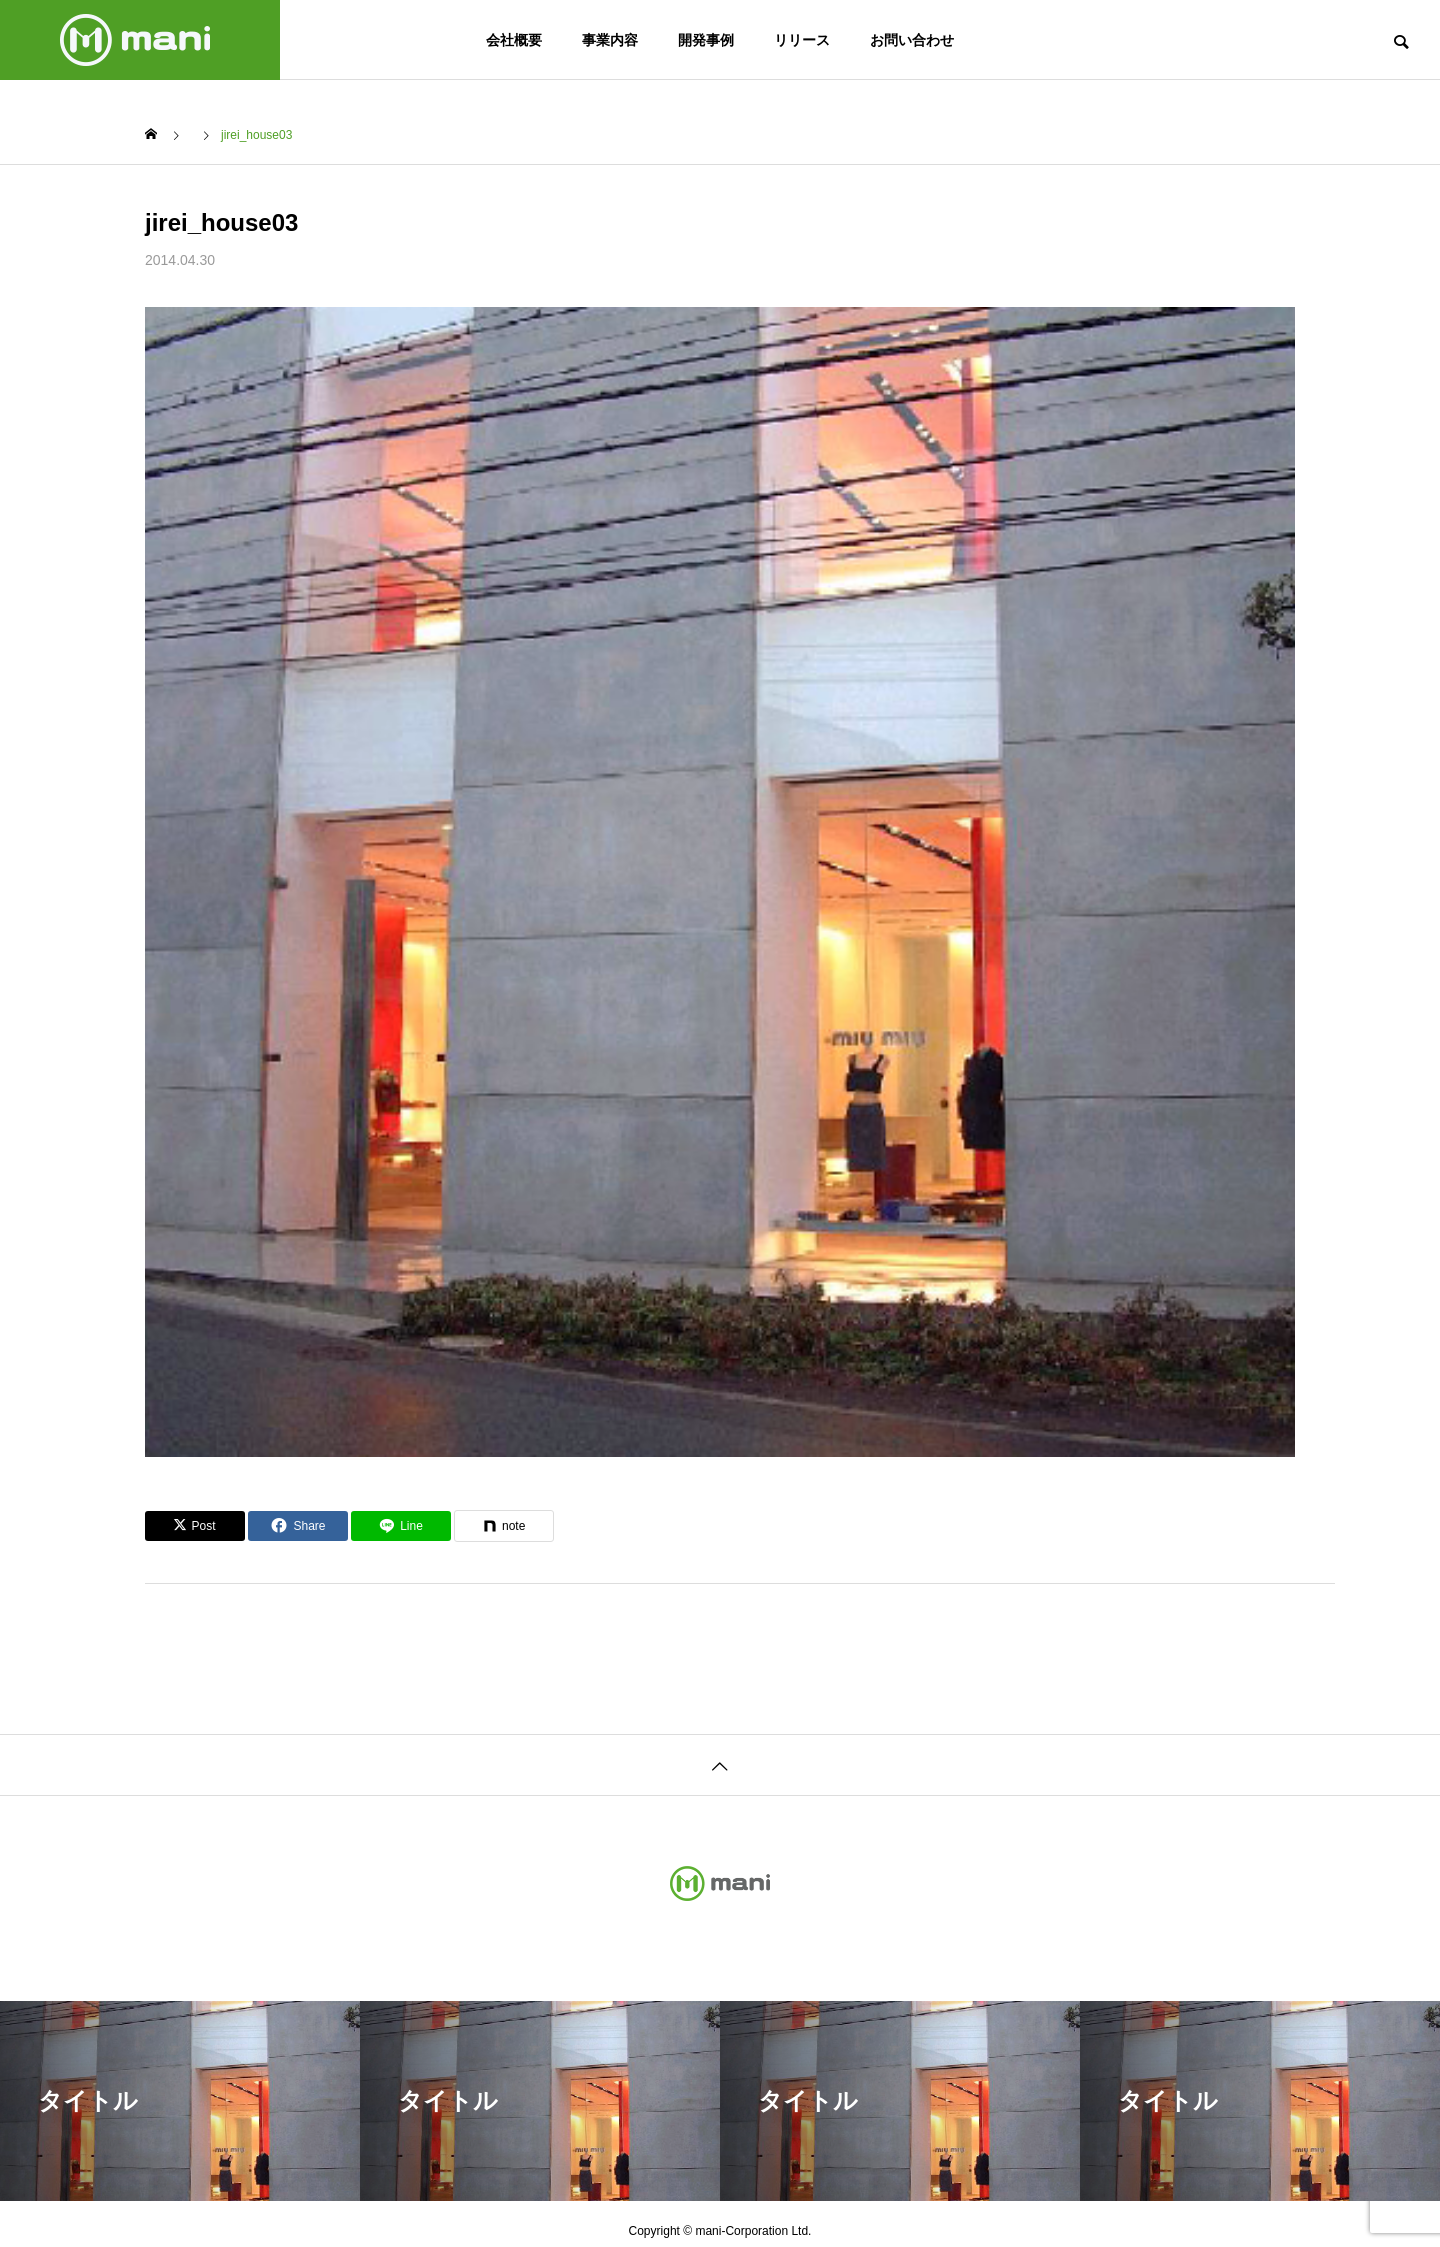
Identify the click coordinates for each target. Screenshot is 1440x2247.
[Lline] (401, 1526)
